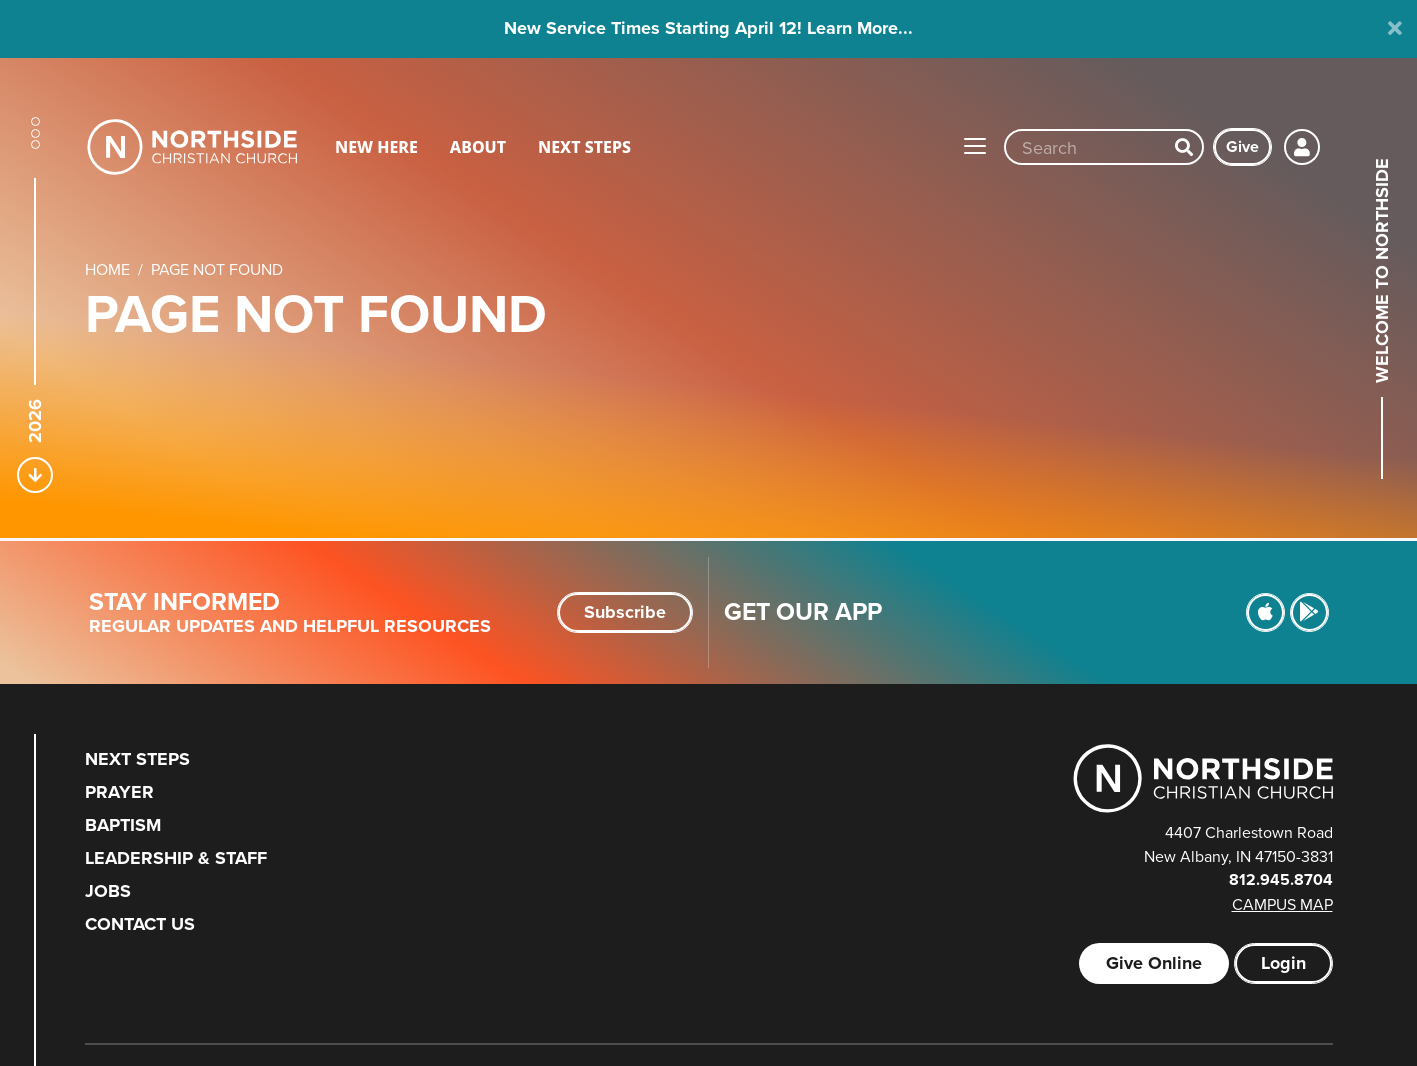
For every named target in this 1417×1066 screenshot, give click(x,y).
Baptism (123, 825)
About (478, 147)
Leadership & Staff (176, 858)
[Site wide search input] (1086, 147)
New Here (376, 147)
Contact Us (140, 924)
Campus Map (1282, 904)
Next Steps (584, 147)
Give (1242, 146)
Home (107, 269)
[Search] (1184, 147)
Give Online (1154, 963)
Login (1283, 963)
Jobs (108, 891)
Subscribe (625, 612)
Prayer (119, 792)
